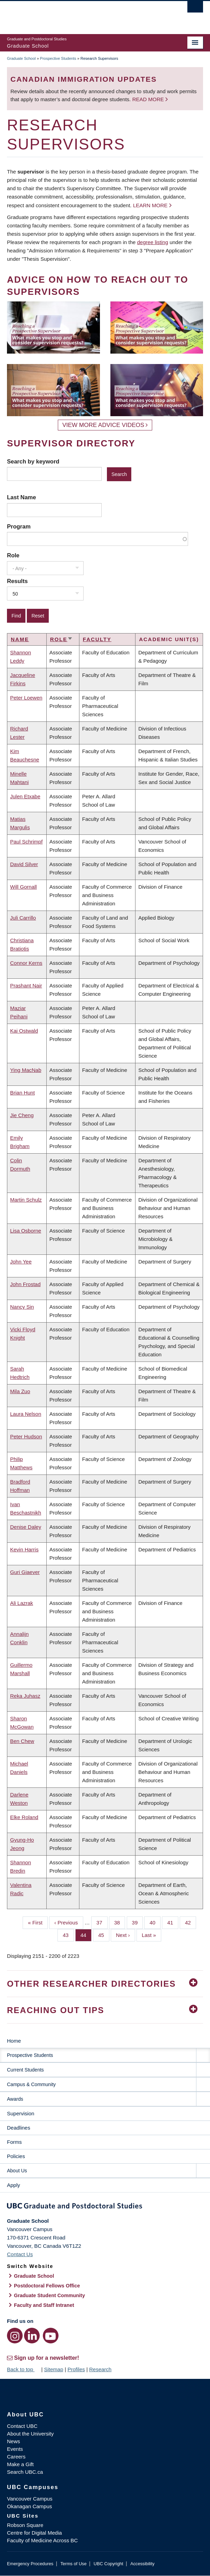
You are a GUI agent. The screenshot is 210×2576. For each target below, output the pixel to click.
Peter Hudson (26, 1436)
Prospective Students (58, 58)
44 (86, 1934)
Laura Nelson (25, 1414)
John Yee (21, 1262)
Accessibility (142, 2563)
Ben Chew (22, 1741)
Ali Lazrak (21, 1603)
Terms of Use (73, 2563)
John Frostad (25, 1284)
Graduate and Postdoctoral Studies (105, 2207)
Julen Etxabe (25, 796)
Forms (14, 2142)
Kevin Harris (24, 1549)
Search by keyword (33, 461)
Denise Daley (25, 1527)
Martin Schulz (26, 1200)
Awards (15, 2099)
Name (20, 639)
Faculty (97, 639)
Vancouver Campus (30, 2499)
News (13, 2441)
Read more (148, 99)
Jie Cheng (22, 1115)
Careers (16, 2457)
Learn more (150, 205)
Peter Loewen (26, 698)
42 (190, 1922)
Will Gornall (23, 887)
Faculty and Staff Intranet (44, 2305)
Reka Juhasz (25, 1696)
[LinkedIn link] (32, 2335)
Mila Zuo (20, 1391)
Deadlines (18, 2128)
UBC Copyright (108, 2563)
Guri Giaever (25, 1572)
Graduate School (21, 58)
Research (100, 2369)
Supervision (20, 2113)
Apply (13, 2185)
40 (155, 1922)
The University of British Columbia (75, 14)
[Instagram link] (15, 2335)
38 (119, 1922)
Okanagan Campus (29, 2506)
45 (103, 1934)
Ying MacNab (25, 1070)
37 (102, 1922)
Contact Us (20, 2254)
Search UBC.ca (25, 2472)
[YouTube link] (51, 2335)
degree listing (152, 242)
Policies (16, 2156)
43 (68, 1934)
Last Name (21, 497)
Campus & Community (31, 2084)
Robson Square (25, 2525)
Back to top (23, 2369)
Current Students (25, 2070)
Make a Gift (20, 2464)
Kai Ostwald (24, 1031)
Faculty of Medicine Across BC (42, 2540)
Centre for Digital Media (34, 2533)
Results (17, 581)
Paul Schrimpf (26, 842)
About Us (17, 2170)
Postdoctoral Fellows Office (47, 2285)
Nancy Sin (22, 1307)
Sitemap (53, 2369)
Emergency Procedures (30, 2563)
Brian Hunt (22, 1093)
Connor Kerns (26, 963)
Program (19, 526)
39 (137, 1922)
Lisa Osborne (25, 1231)
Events (15, 2449)
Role (13, 555)
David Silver (24, 864)
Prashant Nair (26, 985)
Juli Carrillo (23, 918)
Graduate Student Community (49, 2295)
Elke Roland (24, 1817)
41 (172, 1922)
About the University (30, 2434)
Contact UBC (22, 2426)
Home (14, 2041)
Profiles (76, 2369)
